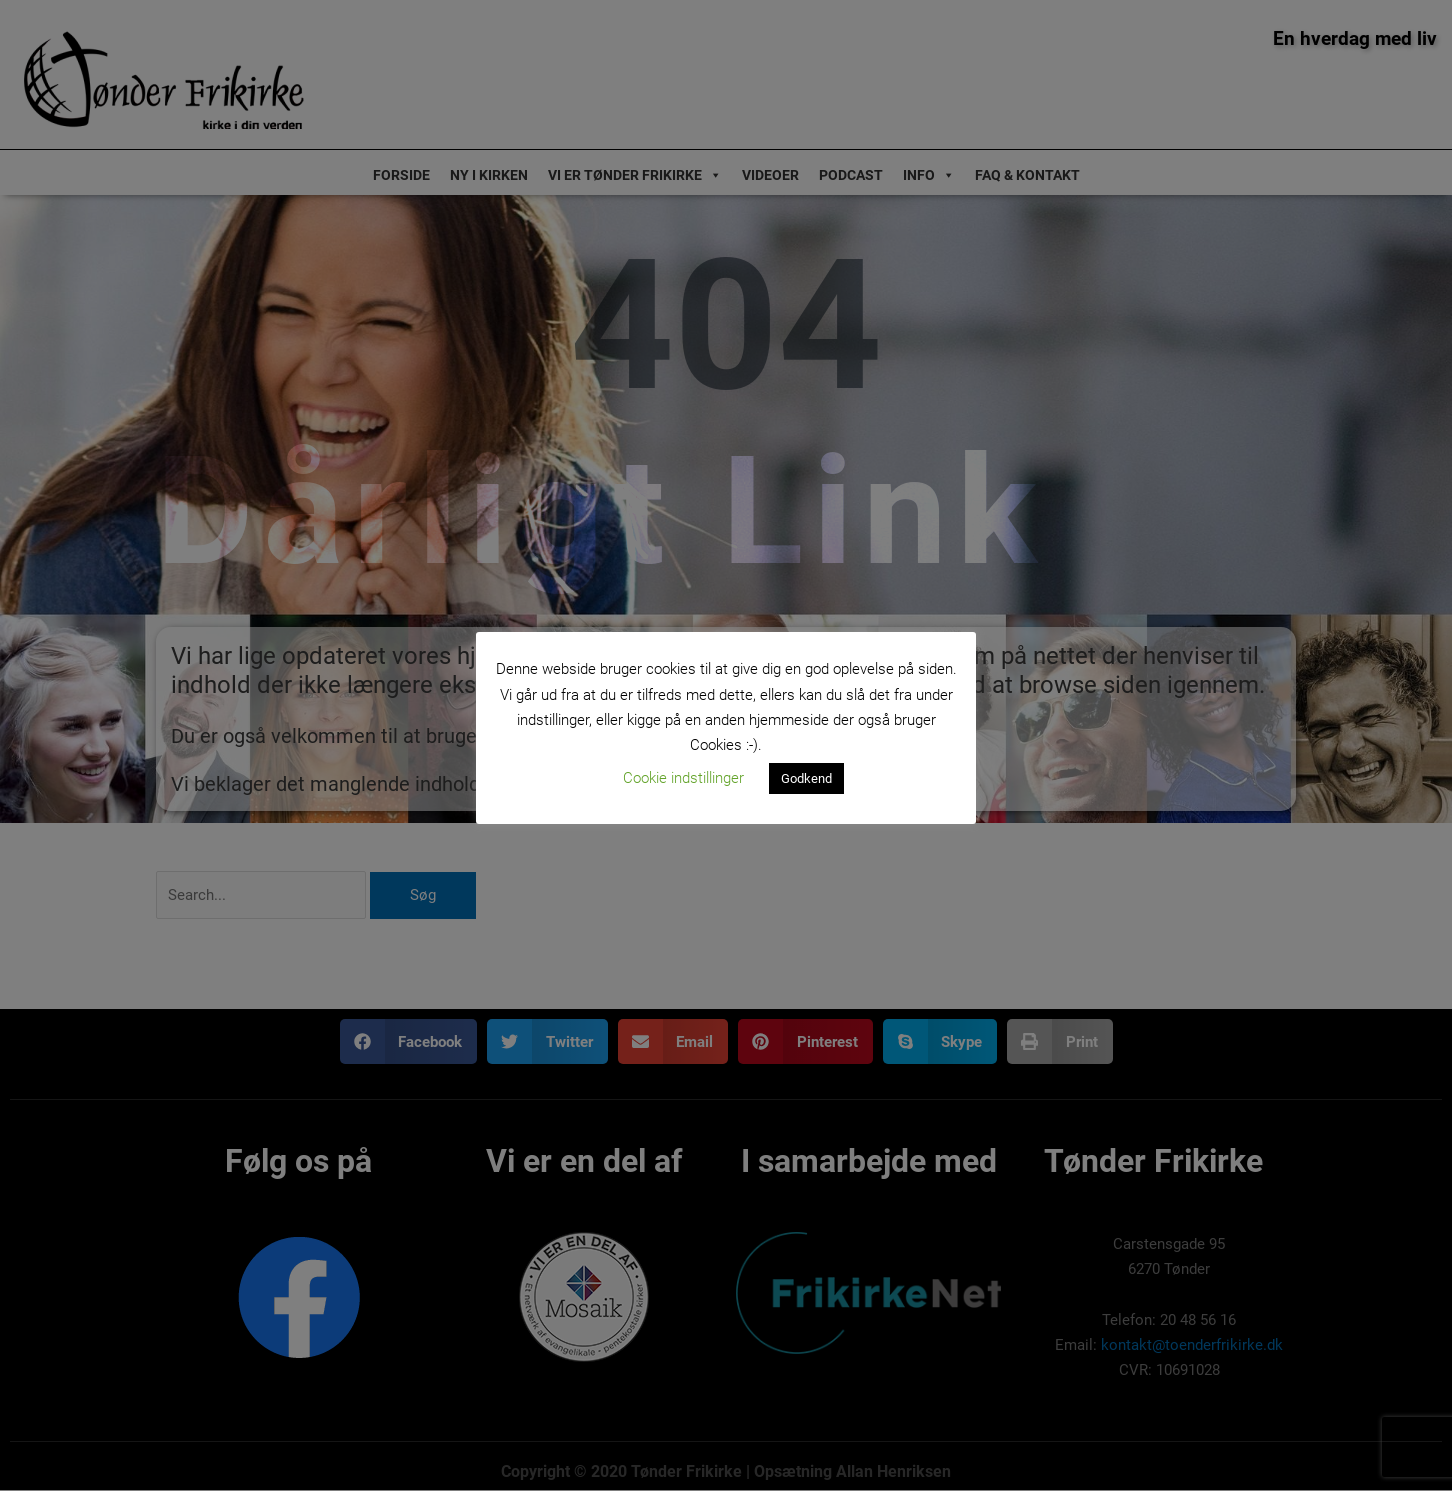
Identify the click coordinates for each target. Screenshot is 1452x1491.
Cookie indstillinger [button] (683, 778)
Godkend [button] (806, 778)
